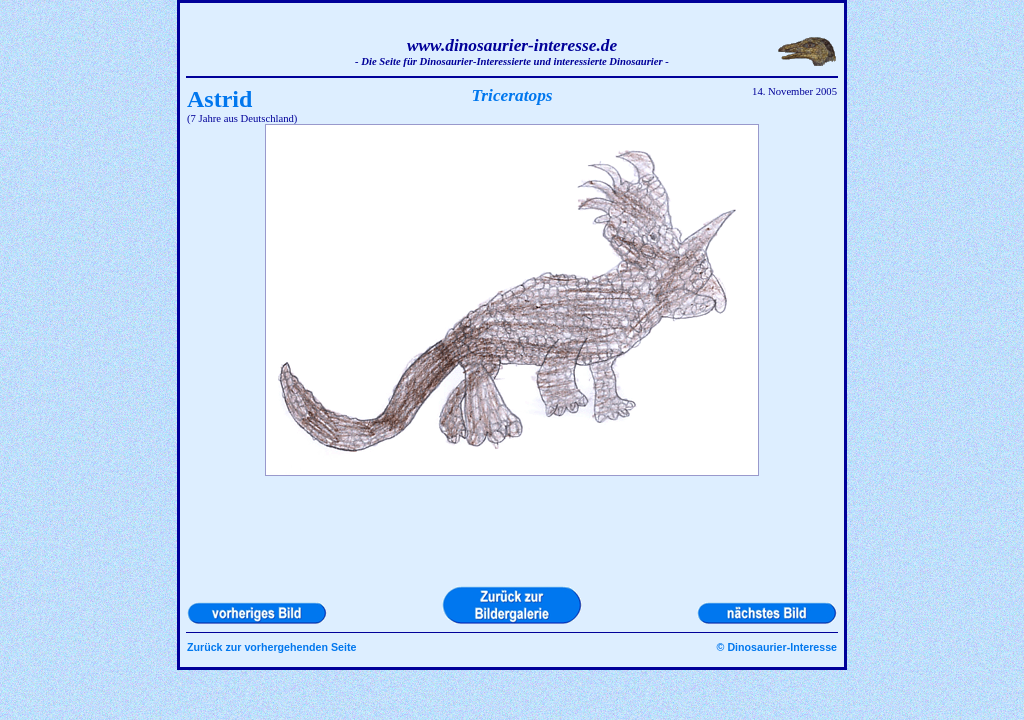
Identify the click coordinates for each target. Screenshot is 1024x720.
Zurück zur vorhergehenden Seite (271, 647)
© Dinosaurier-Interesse (777, 647)
